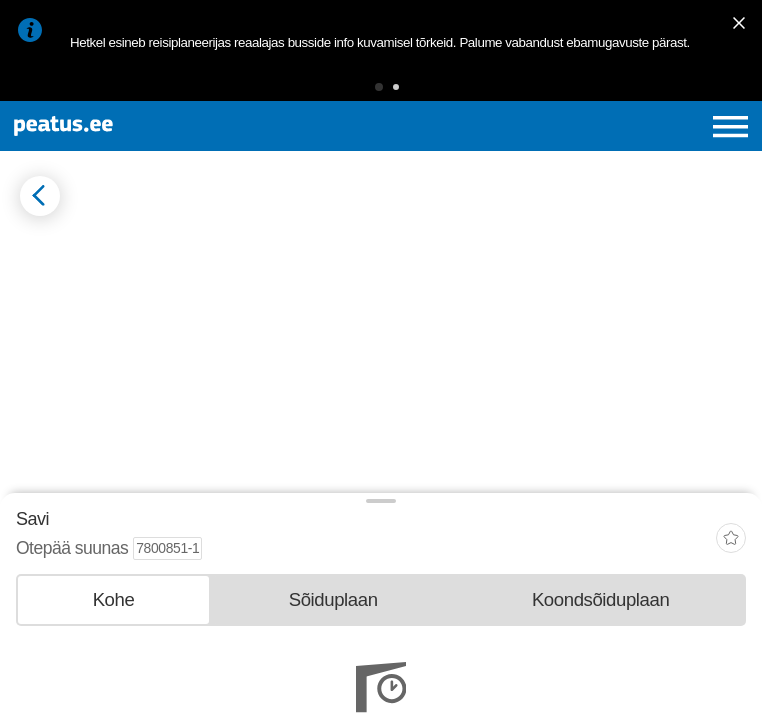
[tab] (113, 600)
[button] (379, 87)
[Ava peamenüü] (730, 126)
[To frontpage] (145, 126)
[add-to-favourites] (731, 540)
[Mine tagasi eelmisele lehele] (40, 196)
